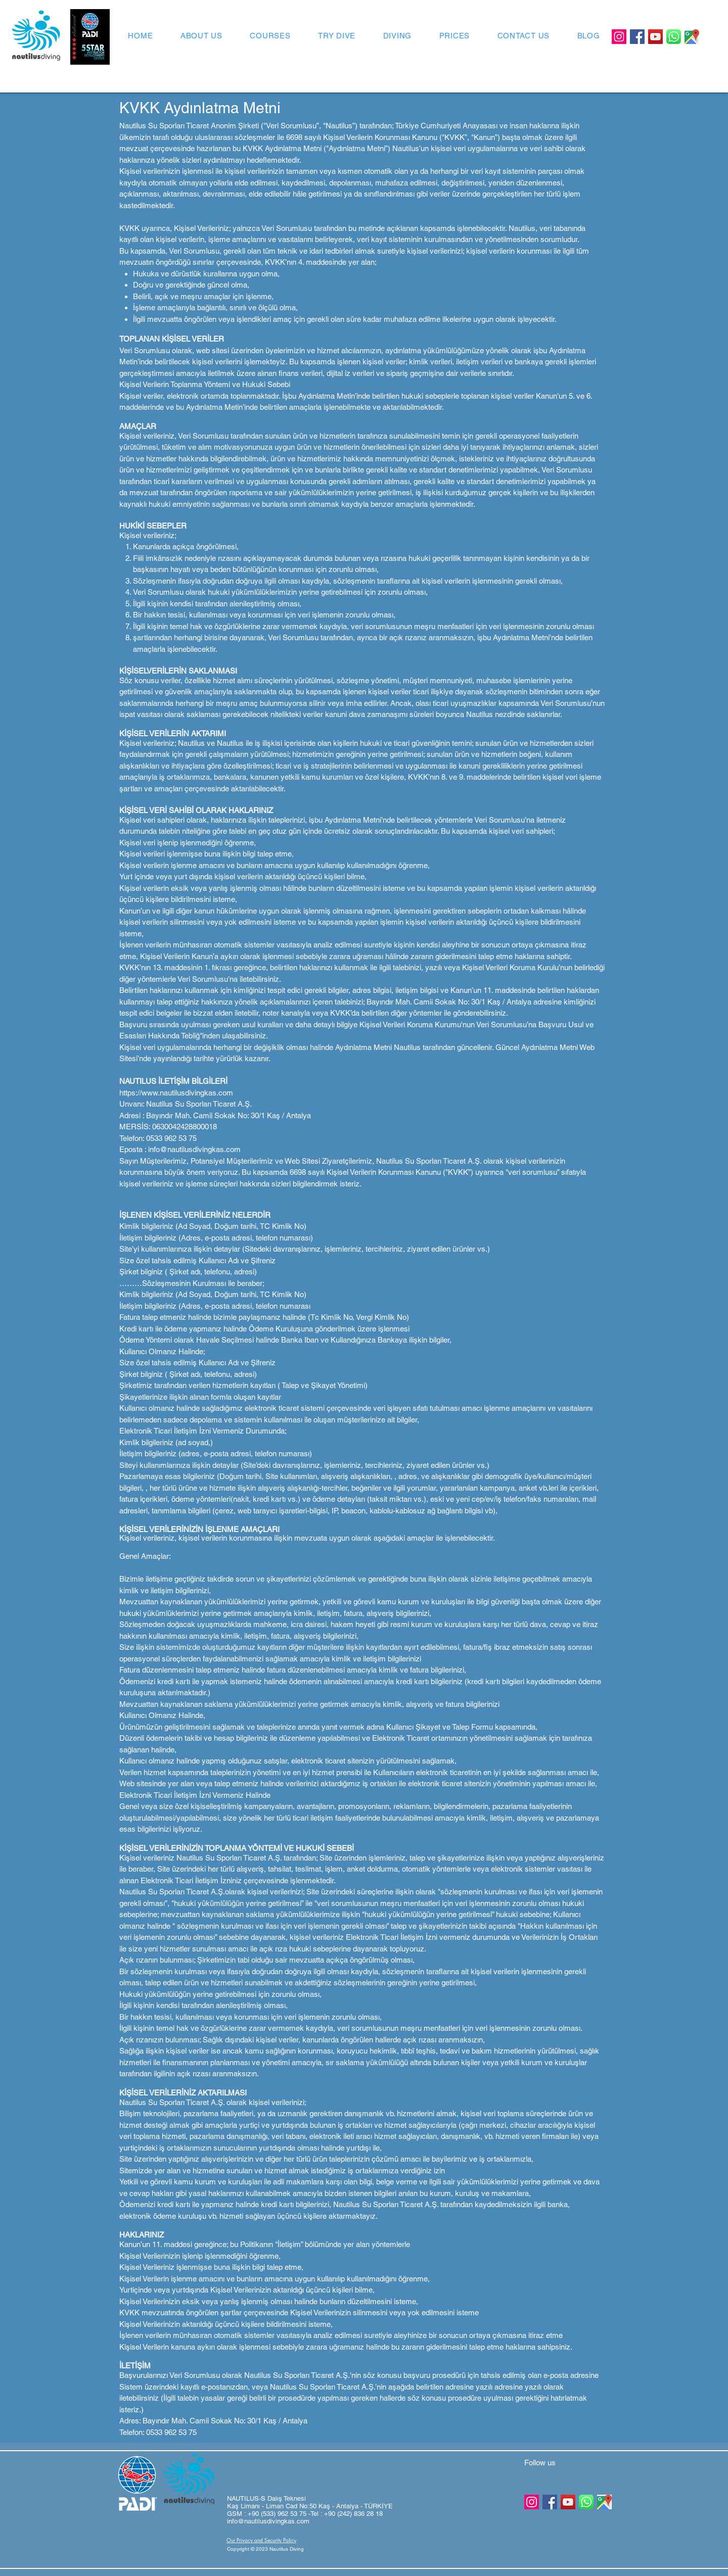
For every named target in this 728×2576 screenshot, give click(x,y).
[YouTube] (655, 36)
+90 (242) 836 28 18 (353, 2513)
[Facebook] (637, 36)
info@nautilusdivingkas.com (268, 2521)
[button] (262, 2549)
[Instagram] (619, 36)
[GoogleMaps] (692, 36)
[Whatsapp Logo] (673, 36)
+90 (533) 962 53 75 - (279, 2513)
